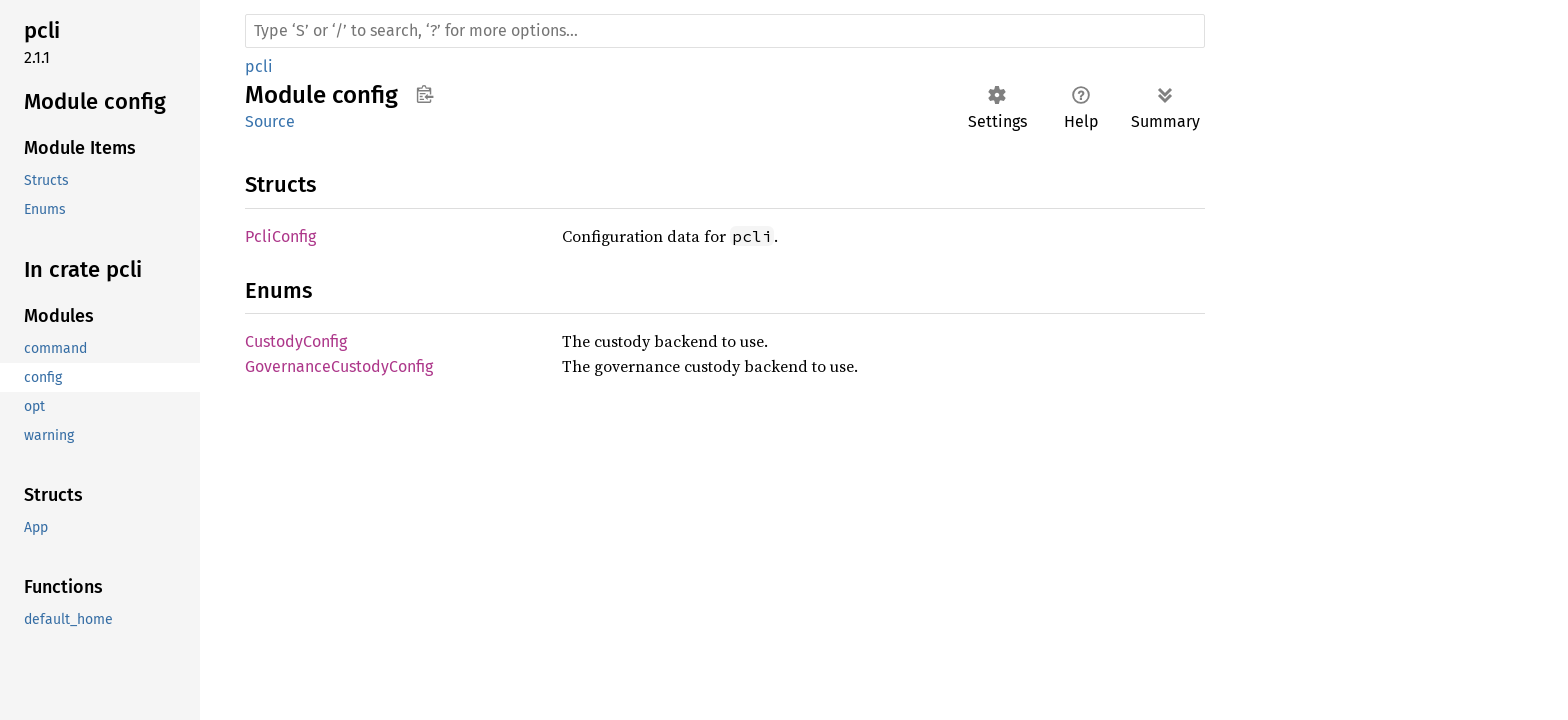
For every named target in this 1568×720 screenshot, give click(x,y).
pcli (259, 66)
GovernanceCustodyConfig (339, 366)
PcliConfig (280, 236)
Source (270, 121)
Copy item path (424, 94)
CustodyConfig (296, 341)
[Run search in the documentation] (725, 31)
